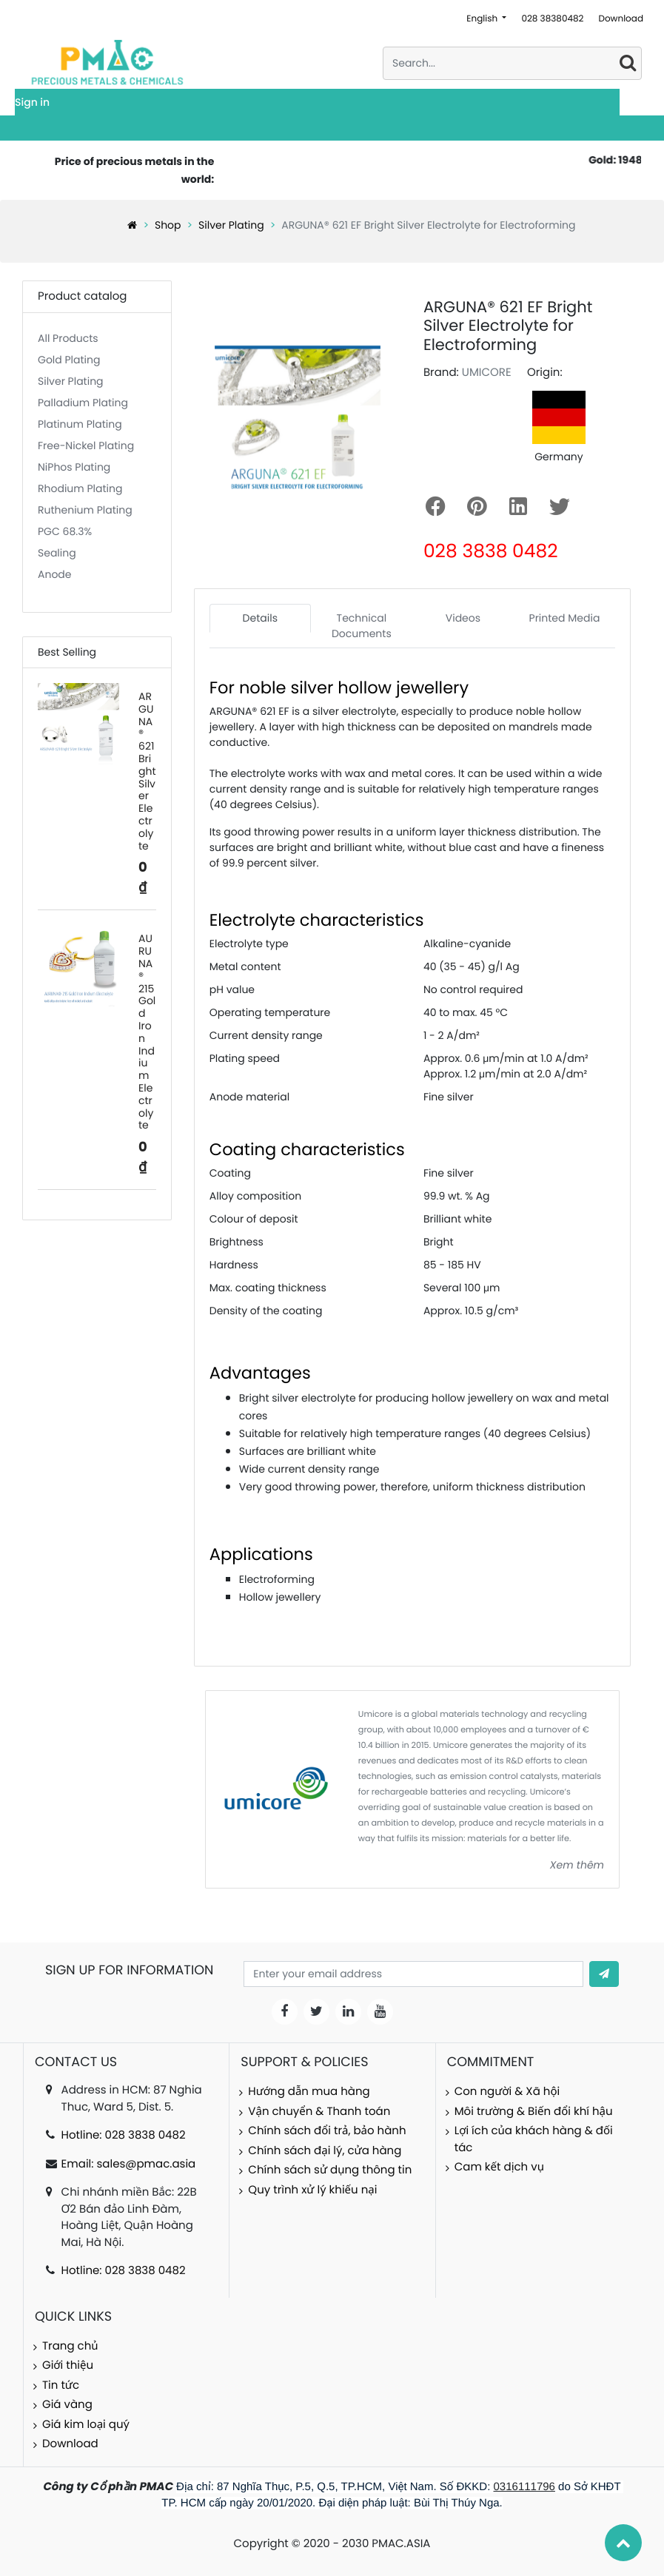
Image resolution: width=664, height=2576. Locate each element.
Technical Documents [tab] (362, 626)
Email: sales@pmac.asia (128, 2164)
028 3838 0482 (490, 551)
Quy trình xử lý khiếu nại (312, 2190)
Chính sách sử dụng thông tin (330, 2170)
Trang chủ (70, 2346)
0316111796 (524, 2487)
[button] (604, 1974)
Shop (168, 225)
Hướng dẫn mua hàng (308, 2091)
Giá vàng (67, 2404)
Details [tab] (260, 618)
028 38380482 (552, 19)
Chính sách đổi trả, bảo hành (327, 2131)
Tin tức (60, 2385)
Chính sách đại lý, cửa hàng (324, 2151)
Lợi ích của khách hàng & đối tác (534, 2139)
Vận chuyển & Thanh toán (319, 2111)
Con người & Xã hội (507, 2091)
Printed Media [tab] (564, 618)
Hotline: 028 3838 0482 (123, 2135)
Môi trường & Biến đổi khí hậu (534, 2111)
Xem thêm (577, 1864)
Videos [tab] (463, 618)
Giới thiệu (67, 2365)
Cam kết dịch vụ (499, 2167)
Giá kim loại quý (86, 2424)
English (483, 19)
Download (620, 19)
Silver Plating (231, 225)
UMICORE (487, 372)
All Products (68, 338)
